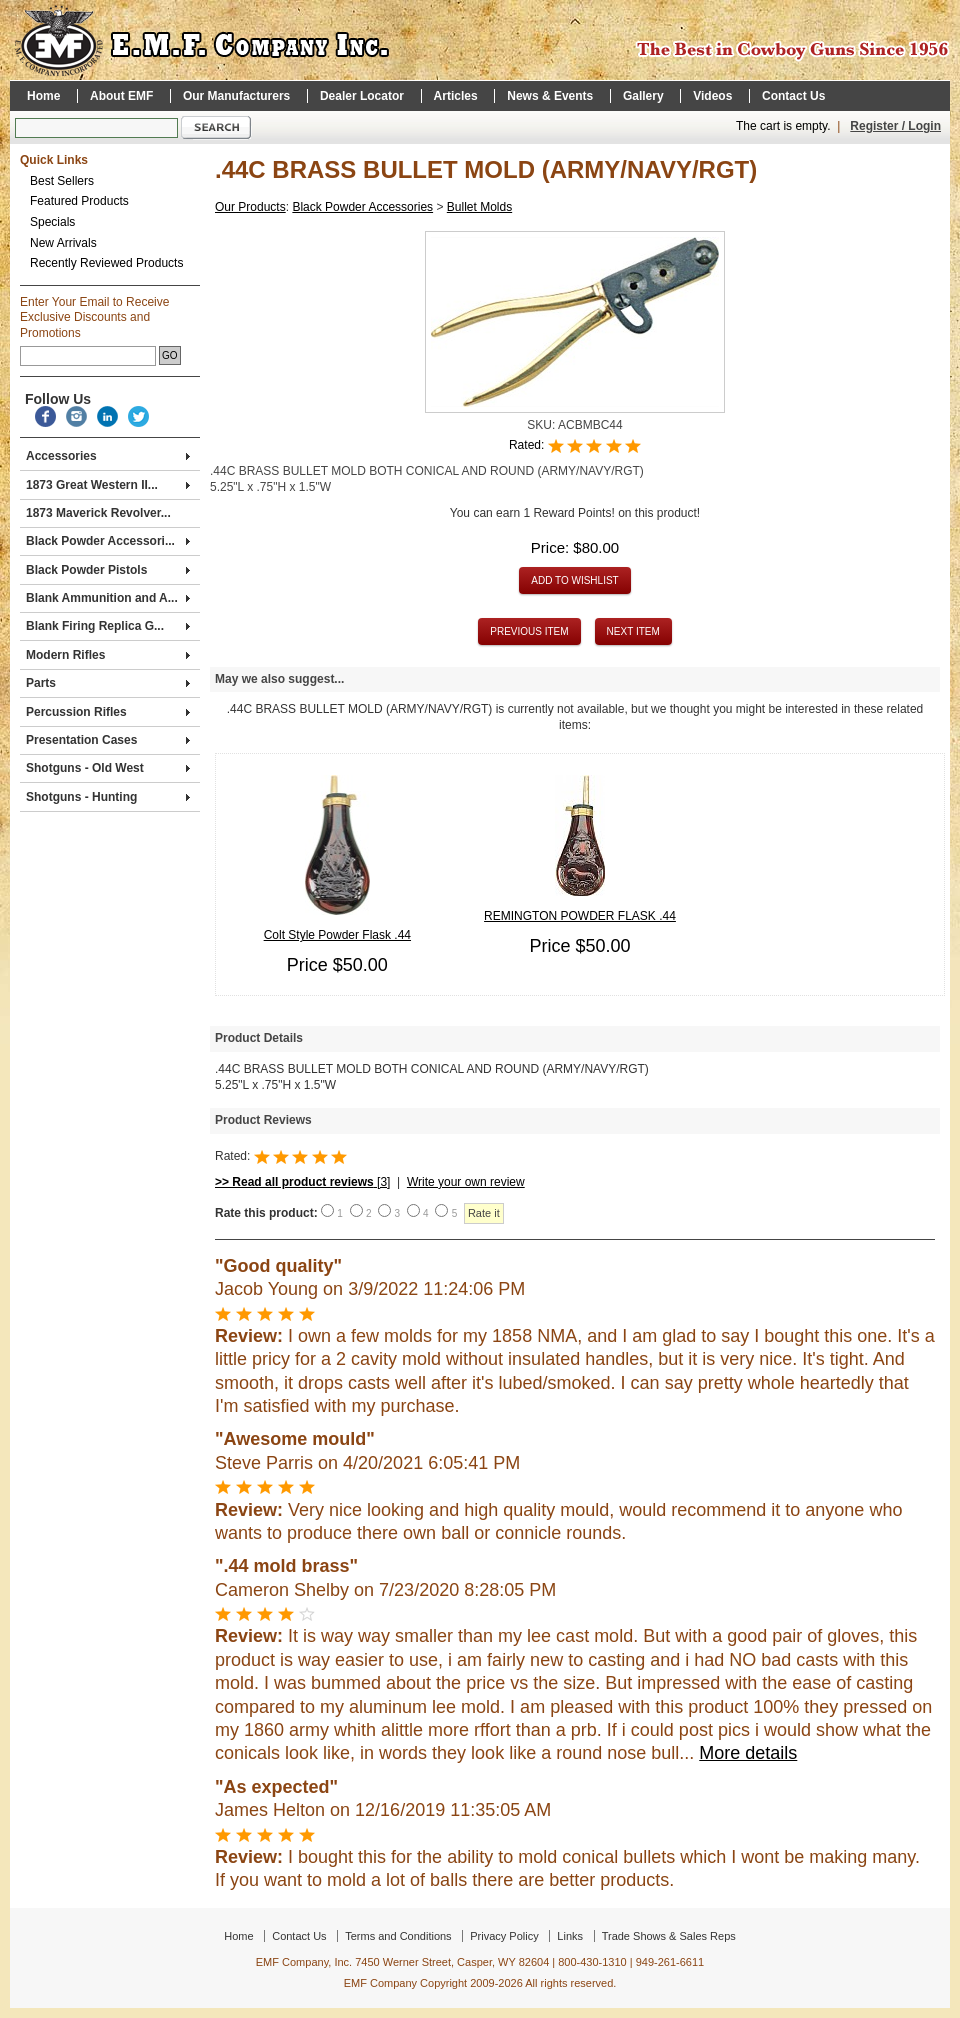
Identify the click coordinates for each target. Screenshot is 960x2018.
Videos (712, 96)
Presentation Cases (108, 740)
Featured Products (79, 201)
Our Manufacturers (236, 96)
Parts (108, 683)
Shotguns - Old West (108, 768)
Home (43, 96)
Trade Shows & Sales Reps (669, 1936)
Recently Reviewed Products (106, 263)
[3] (302, 1182)
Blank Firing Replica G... (108, 626)
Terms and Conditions (398, 1936)
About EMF (121, 96)
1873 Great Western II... (108, 485)
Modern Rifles (108, 655)
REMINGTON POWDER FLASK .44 (580, 916)
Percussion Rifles (108, 712)
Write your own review (466, 1182)
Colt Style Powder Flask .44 (337, 935)
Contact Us (793, 96)
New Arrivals (63, 243)
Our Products (250, 207)
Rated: (528, 446)
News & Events (550, 96)
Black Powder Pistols (108, 570)
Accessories (108, 456)
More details (748, 1753)
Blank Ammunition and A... (108, 598)
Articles (456, 96)
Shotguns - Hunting (108, 797)
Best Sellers (62, 181)
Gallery (643, 96)
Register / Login (895, 126)
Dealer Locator (362, 96)
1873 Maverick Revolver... (98, 513)
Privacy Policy (504, 1936)
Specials (52, 222)
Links (570, 1936)
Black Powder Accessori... (108, 541)
